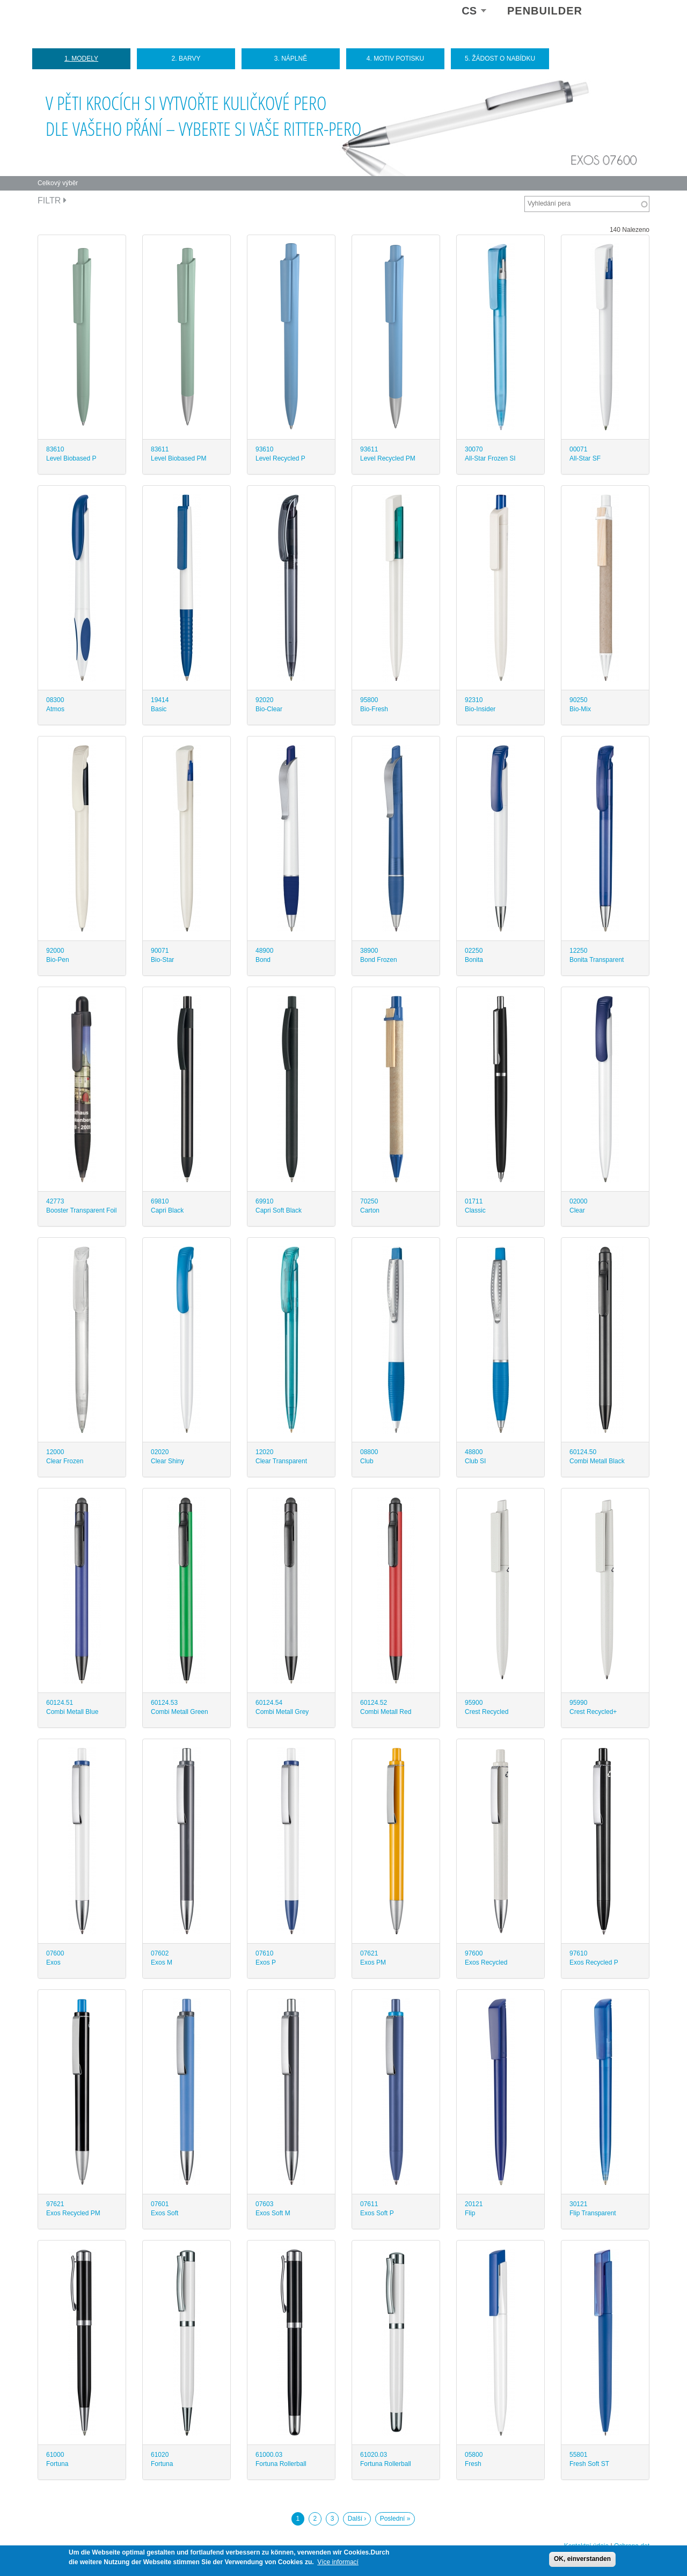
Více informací (338, 2562)
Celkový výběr (58, 183)
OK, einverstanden (582, 2559)
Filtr (52, 200)
